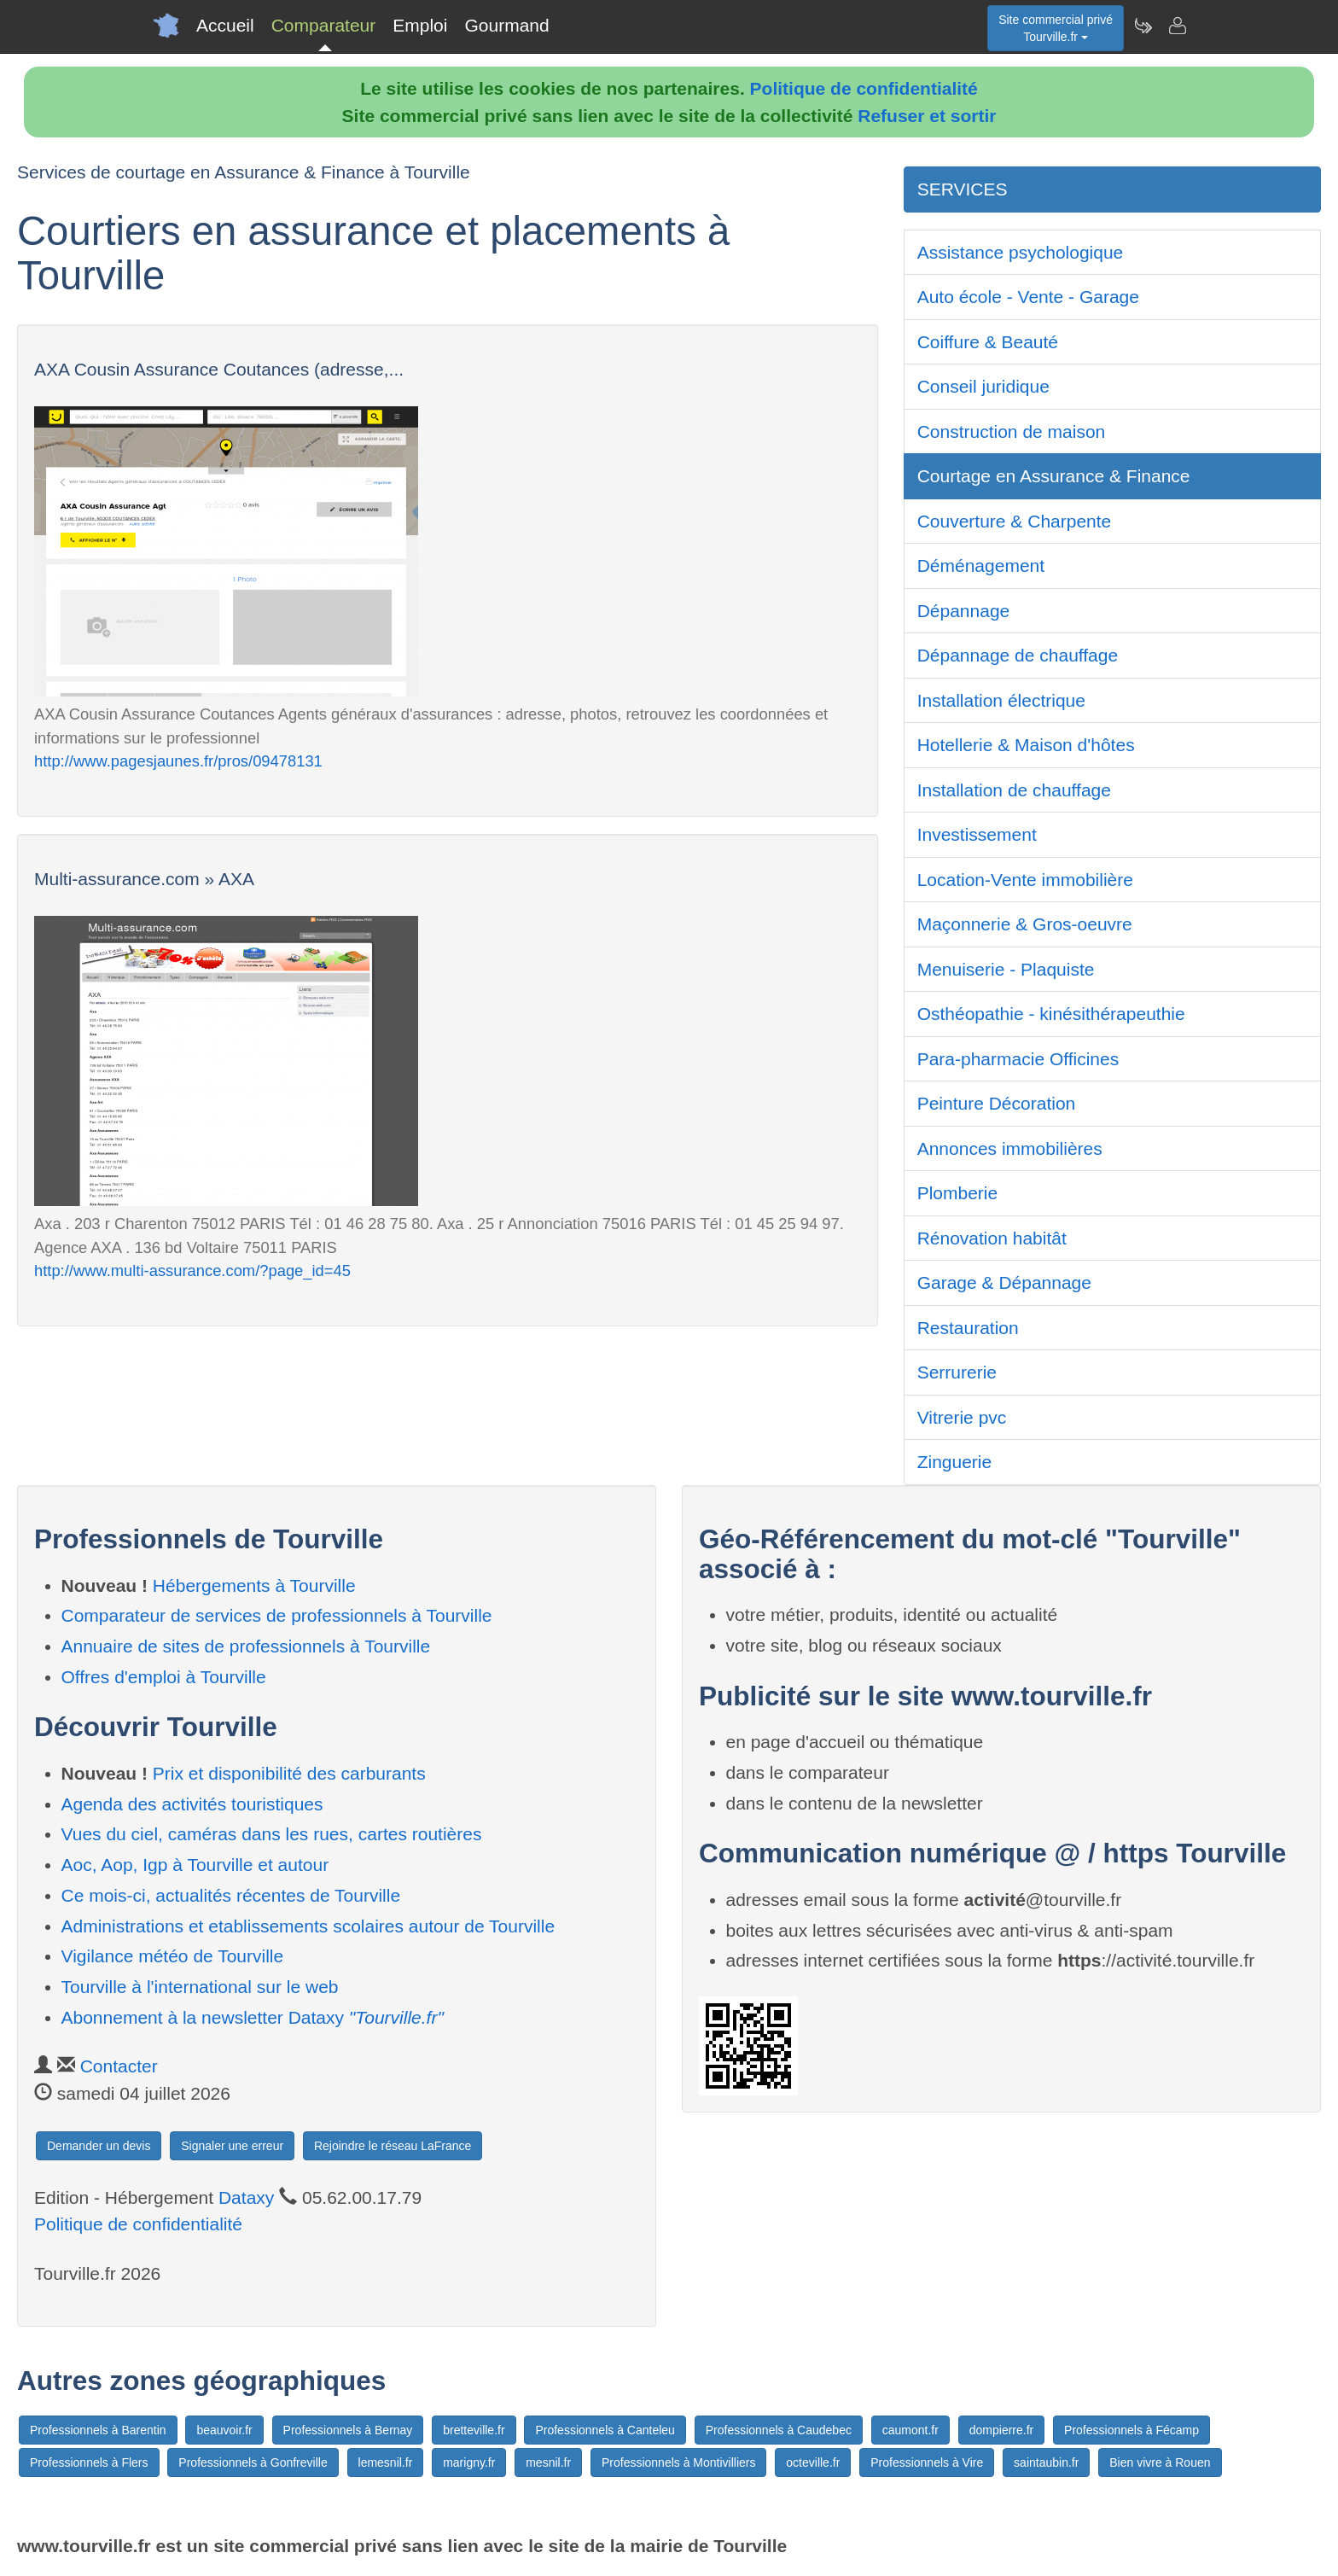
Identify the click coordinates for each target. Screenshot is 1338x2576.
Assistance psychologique (1020, 252)
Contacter (119, 2066)
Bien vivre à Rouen (1159, 2462)
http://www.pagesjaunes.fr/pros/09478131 (178, 761)
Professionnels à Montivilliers (679, 2462)
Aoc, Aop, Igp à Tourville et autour (195, 1864)
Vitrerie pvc (962, 1417)
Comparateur (323, 25)
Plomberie (957, 1193)
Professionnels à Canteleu (604, 2430)
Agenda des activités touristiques (192, 1804)
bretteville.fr (473, 2430)
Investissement (977, 834)
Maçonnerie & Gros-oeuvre (1024, 924)
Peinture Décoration (996, 1103)
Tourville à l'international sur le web (200, 1986)
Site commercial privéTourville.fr (1055, 28)
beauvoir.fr (224, 2430)
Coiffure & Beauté (987, 342)
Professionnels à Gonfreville (252, 2462)
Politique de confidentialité (864, 88)
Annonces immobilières (1009, 1148)
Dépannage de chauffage (1018, 655)
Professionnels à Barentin (98, 2430)
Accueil (225, 25)
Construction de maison (1011, 431)
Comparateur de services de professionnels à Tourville (276, 1615)
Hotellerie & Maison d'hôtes (1026, 745)
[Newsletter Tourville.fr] (1143, 25)
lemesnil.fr (385, 2462)
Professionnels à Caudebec (779, 2430)
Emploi (420, 25)
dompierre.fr (1001, 2430)
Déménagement (980, 565)
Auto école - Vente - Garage (1028, 296)
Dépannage (963, 611)
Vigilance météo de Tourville (172, 1956)
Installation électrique (1001, 700)
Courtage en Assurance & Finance (1053, 476)
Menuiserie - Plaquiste (1006, 969)
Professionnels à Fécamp (1131, 2430)
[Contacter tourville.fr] (1177, 25)
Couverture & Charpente (1014, 521)
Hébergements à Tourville (254, 1585)
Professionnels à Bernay (348, 2430)
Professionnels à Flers (89, 2462)
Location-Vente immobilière (1025, 879)
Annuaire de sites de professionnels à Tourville (246, 1646)
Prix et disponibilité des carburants (289, 1773)
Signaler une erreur (232, 2146)
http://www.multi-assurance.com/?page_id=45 (192, 1270)
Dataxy (246, 2197)
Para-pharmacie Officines (1018, 1059)
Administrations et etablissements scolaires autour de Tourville (308, 1926)
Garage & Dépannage (1004, 1282)
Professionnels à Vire (926, 2462)
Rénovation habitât (992, 1238)
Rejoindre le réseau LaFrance (392, 2146)
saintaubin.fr (1046, 2462)
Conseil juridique (983, 386)
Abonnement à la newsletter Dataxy (252, 2017)
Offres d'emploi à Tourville (163, 1677)
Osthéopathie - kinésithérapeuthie (1051, 1013)
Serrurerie (957, 1372)
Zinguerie (954, 1462)
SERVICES (962, 189)
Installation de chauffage (1014, 790)
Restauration (968, 1328)
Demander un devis (98, 2146)
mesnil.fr (548, 2462)
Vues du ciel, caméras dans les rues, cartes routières (271, 1834)
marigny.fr (469, 2462)
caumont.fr (910, 2430)
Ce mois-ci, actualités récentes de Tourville (231, 1895)
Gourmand (506, 25)
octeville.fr (813, 2462)
